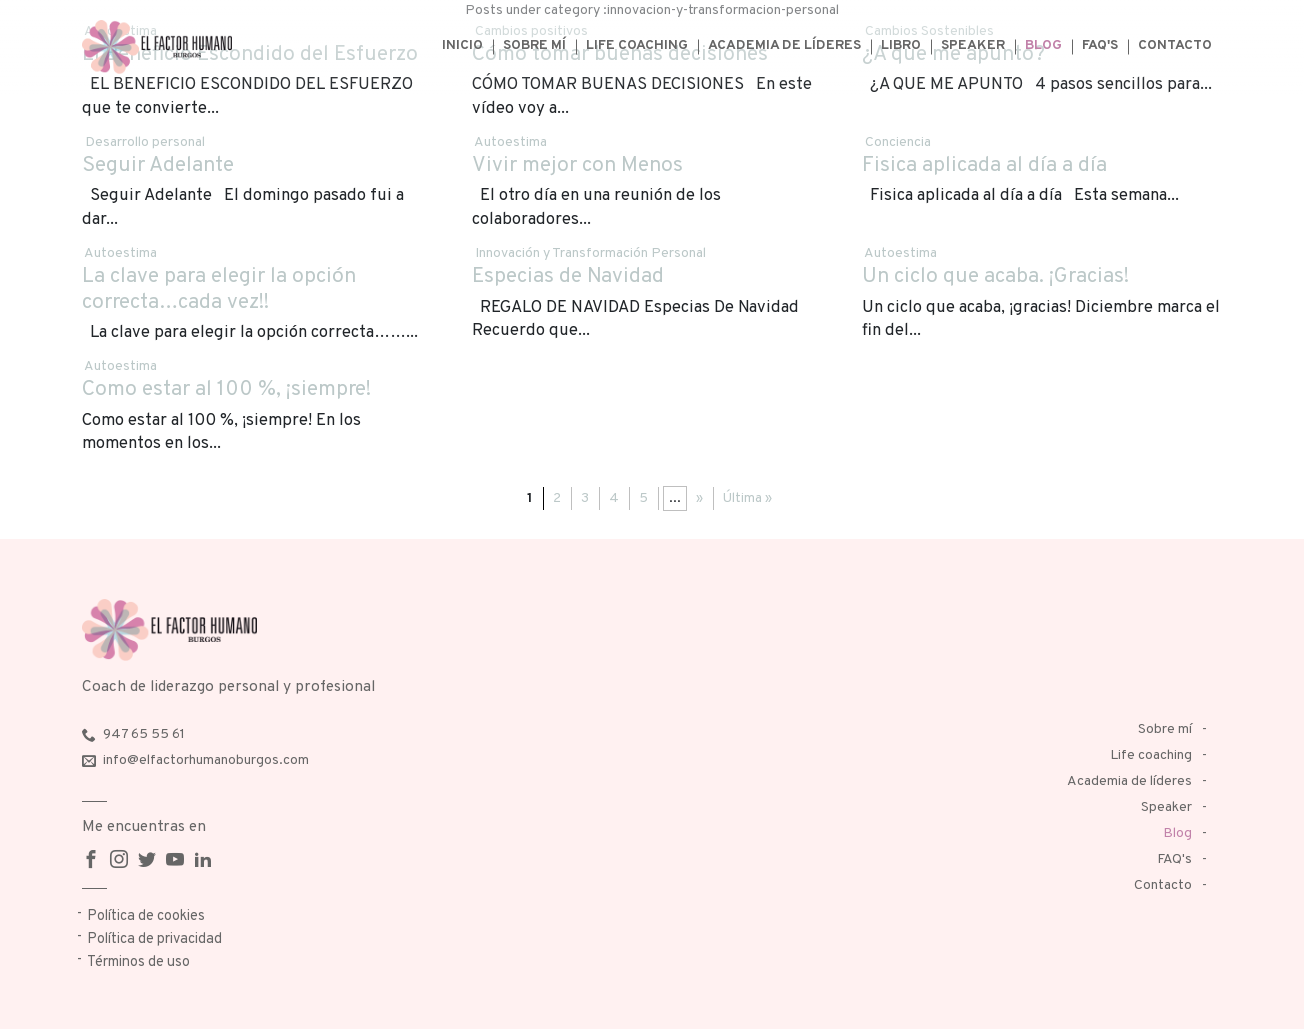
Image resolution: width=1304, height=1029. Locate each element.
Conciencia (898, 142)
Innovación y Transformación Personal (590, 253)
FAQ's (1100, 45)
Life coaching (637, 45)
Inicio (462, 45)
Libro (901, 45)
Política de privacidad (154, 939)
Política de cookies (146, 916)
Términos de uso (138, 962)
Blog (1043, 45)
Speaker (973, 45)
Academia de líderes (784, 45)
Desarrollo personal (145, 142)
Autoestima (510, 142)
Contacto (1175, 45)
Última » (747, 498)
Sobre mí (534, 45)
